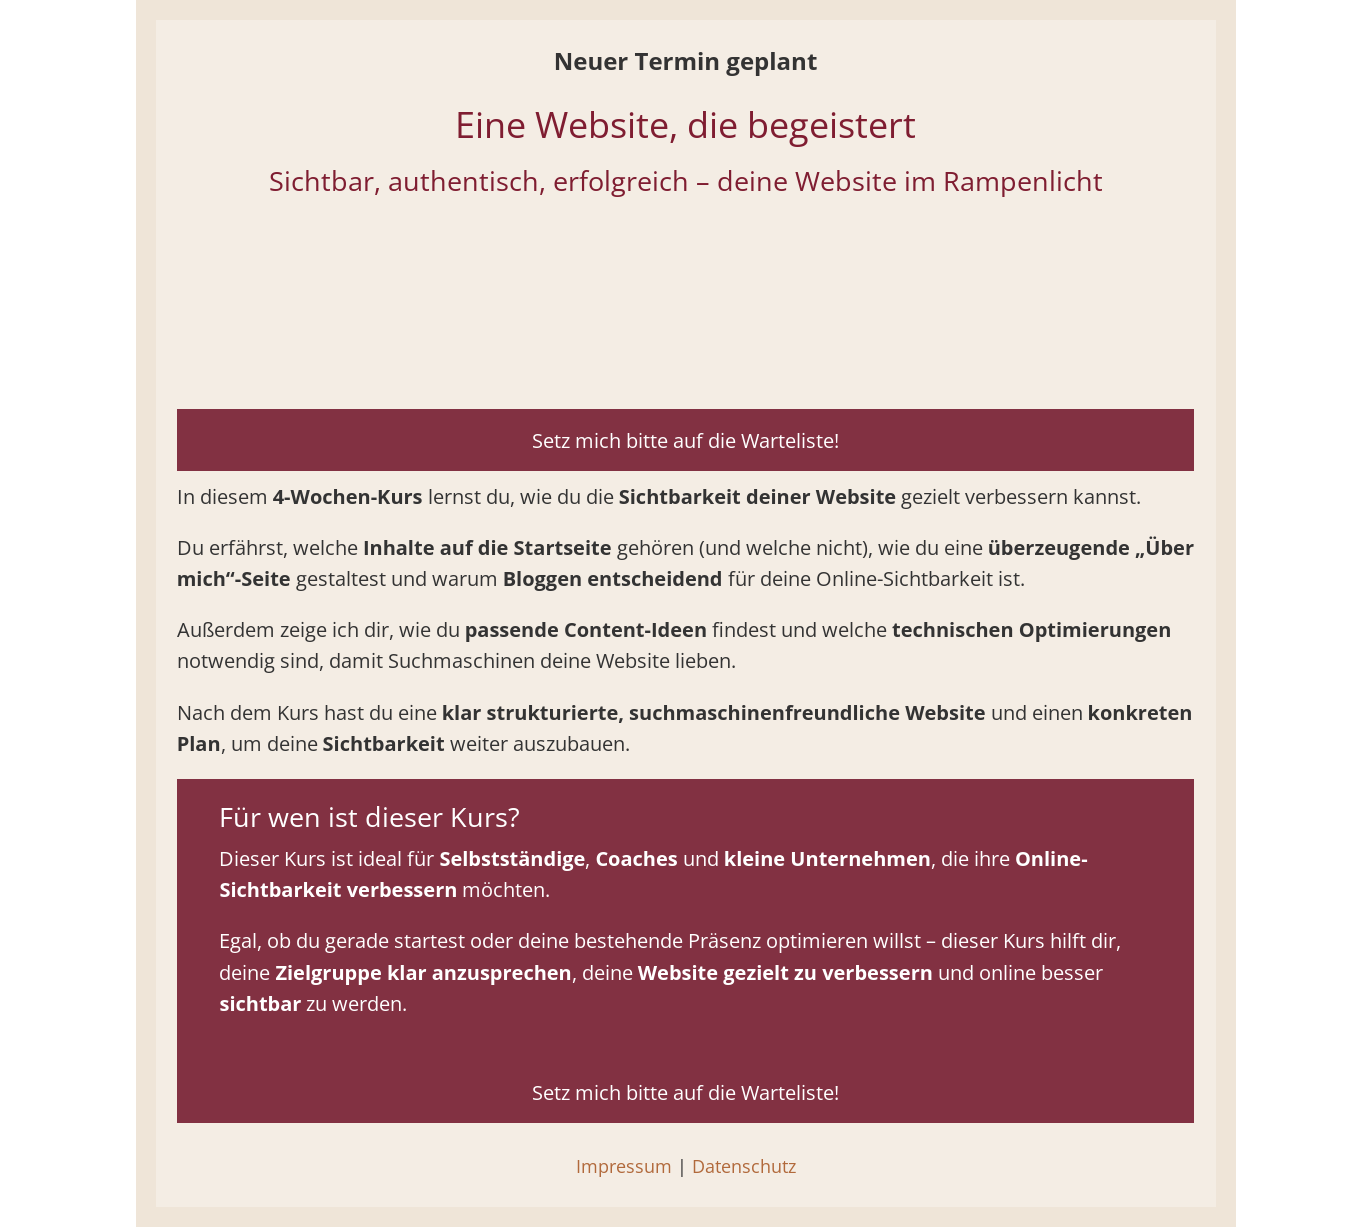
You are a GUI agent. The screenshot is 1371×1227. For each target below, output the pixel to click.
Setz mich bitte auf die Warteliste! (685, 440)
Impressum (624, 1166)
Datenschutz (744, 1166)
